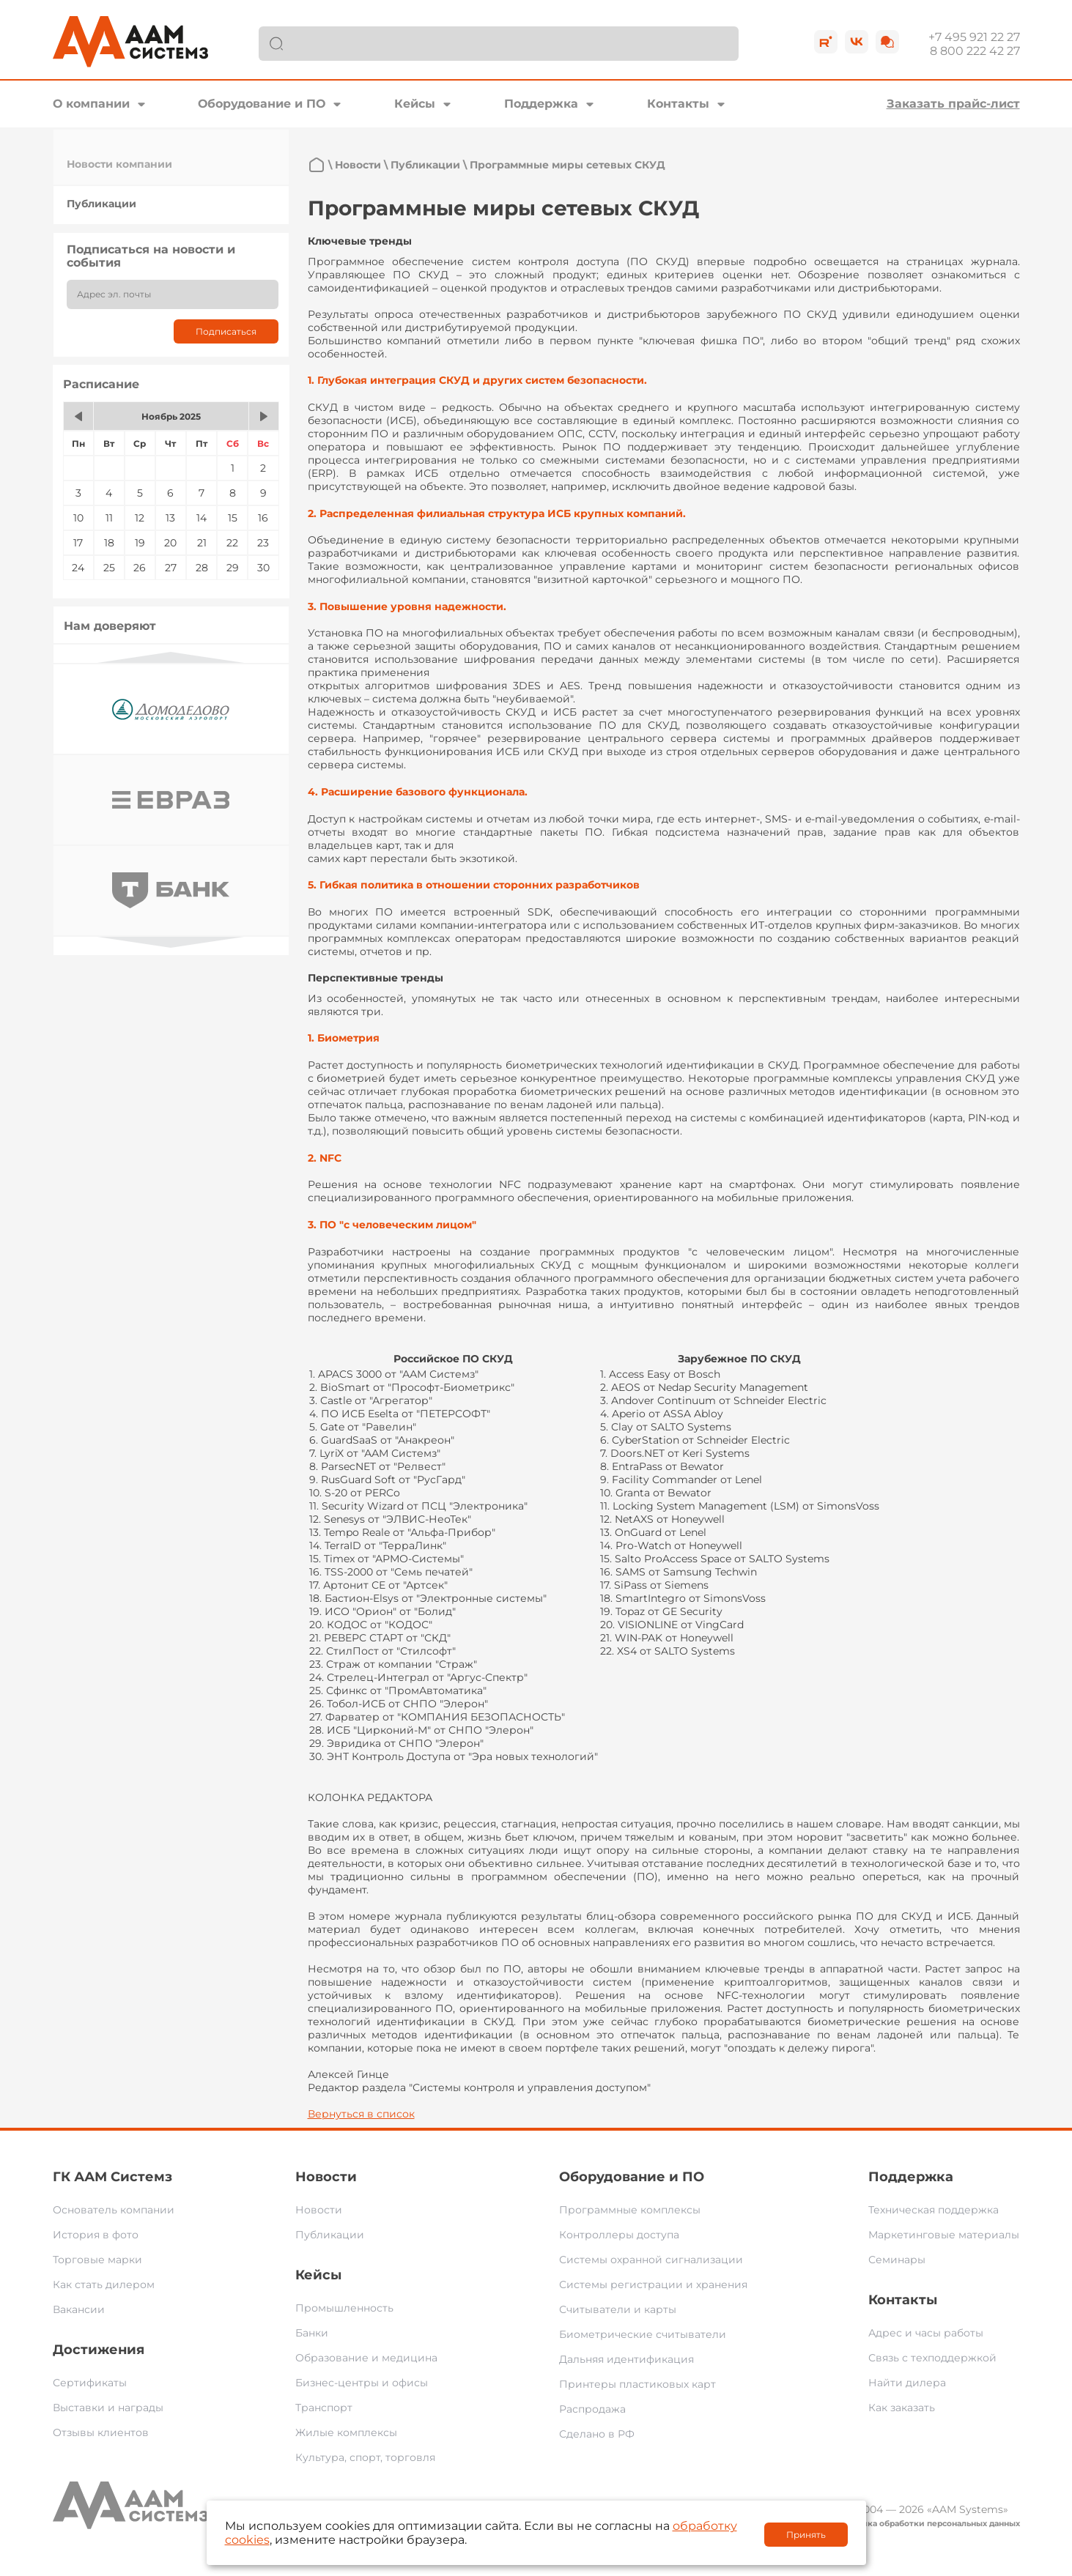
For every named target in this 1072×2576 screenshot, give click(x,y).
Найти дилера (907, 2382)
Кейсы (414, 104)
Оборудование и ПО (261, 104)
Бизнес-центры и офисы (361, 2382)
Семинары (896, 2259)
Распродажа (592, 2409)
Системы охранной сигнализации (651, 2259)
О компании (91, 104)
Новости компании (119, 164)
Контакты (678, 104)
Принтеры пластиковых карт (637, 2384)
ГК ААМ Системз (112, 2177)
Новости (358, 164)
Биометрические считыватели (642, 2334)
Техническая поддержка (933, 2209)
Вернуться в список (361, 2113)
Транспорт (323, 2407)
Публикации (101, 203)
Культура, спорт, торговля (365, 2457)
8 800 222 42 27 (975, 51)
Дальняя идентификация (626, 2359)
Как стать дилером (104, 2284)
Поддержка (541, 104)
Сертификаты (90, 2382)
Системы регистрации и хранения (653, 2284)
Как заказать (901, 2407)
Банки (311, 2332)
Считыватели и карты (617, 2309)
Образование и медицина (366, 2357)
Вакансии (79, 2309)
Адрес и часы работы (925, 2332)
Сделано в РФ (597, 2433)
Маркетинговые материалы (943, 2234)
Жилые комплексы (346, 2432)
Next (170, 942)
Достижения (98, 2350)
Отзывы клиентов (101, 2432)
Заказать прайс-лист (953, 104)
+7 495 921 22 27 (974, 37)
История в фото (95, 2234)
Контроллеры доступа (619, 2234)
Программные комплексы (630, 2209)
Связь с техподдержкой (932, 2357)
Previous (170, 657)
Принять (806, 2534)
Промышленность (344, 2308)
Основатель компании (113, 2209)
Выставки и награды (108, 2407)
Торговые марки (97, 2259)
